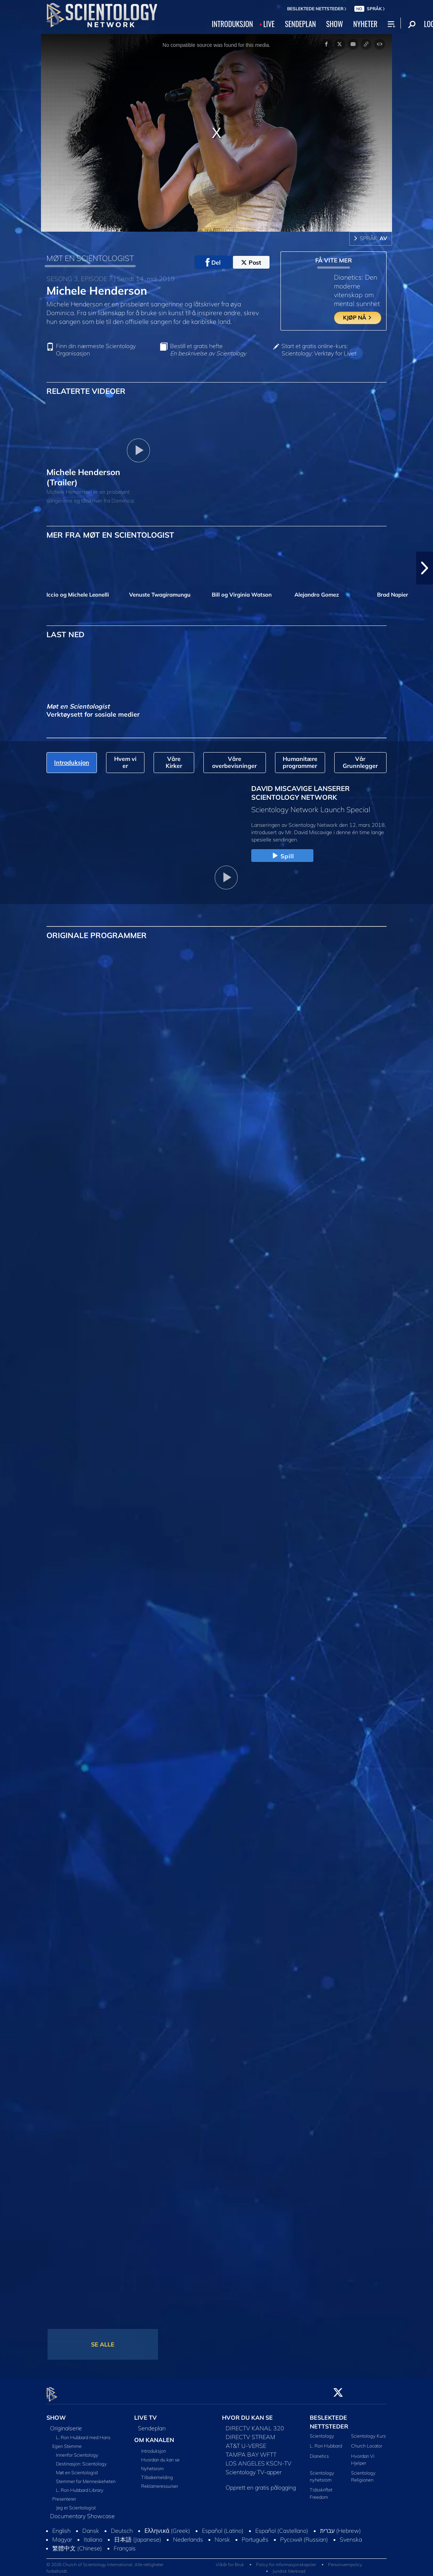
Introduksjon (153, 2447)
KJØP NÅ (357, 317)
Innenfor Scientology (77, 2451)
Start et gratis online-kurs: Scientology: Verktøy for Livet (319, 349)
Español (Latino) (223, 2526)
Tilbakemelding (157, 2473)
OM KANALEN (154, 2435)
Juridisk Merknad (288, 2566)
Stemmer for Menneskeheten (86, 2477)
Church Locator (366, 2442)
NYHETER (365, 23)
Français (125, 2544)
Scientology (322, 2432)
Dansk (90, 2526)
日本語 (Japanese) (137, 2535)
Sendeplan (152, 2424)
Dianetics (319, 2451)
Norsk (222, 2535)
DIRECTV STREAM (250, 2433)
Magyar (62, 2535)
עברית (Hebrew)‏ (340, 2526)
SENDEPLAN (300, 23)
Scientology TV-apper (254, 2468)
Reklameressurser (159, 2482)
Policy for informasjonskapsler (286, 2560)
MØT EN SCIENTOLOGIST (90, 258)
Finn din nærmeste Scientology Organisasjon (96, 349)
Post (251, 262)
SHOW (334, 23)
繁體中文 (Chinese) (77, 2544)
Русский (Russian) (304, 2535)
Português (255, 2535)
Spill (282, 856)
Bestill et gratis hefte (208, 349)
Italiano (93, 2535)
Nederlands (188, 2535)
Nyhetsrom (152, 2464)
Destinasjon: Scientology (81, 2460)
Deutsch (122, 2526)
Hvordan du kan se (160, 2456)
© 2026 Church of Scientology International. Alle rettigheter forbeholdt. (104, 2563)
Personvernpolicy (345, 2560)
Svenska (351, 2535)
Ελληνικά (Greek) (167, 2526)
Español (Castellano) (281, 2526)
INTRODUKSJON (232, 23)
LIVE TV (145, 2413)
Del (213, 262)
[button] (424, 568)
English (61, 2526)
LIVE (269, 23)
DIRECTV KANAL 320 (255, 2424)
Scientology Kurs (368, 2432)
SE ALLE (102, 2344)
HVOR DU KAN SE (247, 2413)
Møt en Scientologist (77, 2468)
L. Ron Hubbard (326, 2442)
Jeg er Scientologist (76, 2503)
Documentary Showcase (82, 2512)
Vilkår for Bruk (230, 2560)
